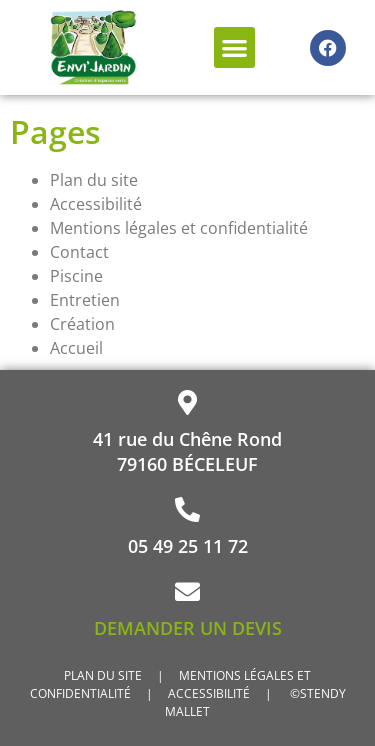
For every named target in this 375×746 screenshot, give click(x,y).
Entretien (85, 300)
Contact (79, 252)
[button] (234, 47)
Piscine (76, 276)
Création (82, 324)
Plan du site (94, 180)
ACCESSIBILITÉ (210, 693)
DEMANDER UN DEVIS (188, 628)
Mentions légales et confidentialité (179, 228)
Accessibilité (96, 204)
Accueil (76, 348)
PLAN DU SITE (103, 675)
